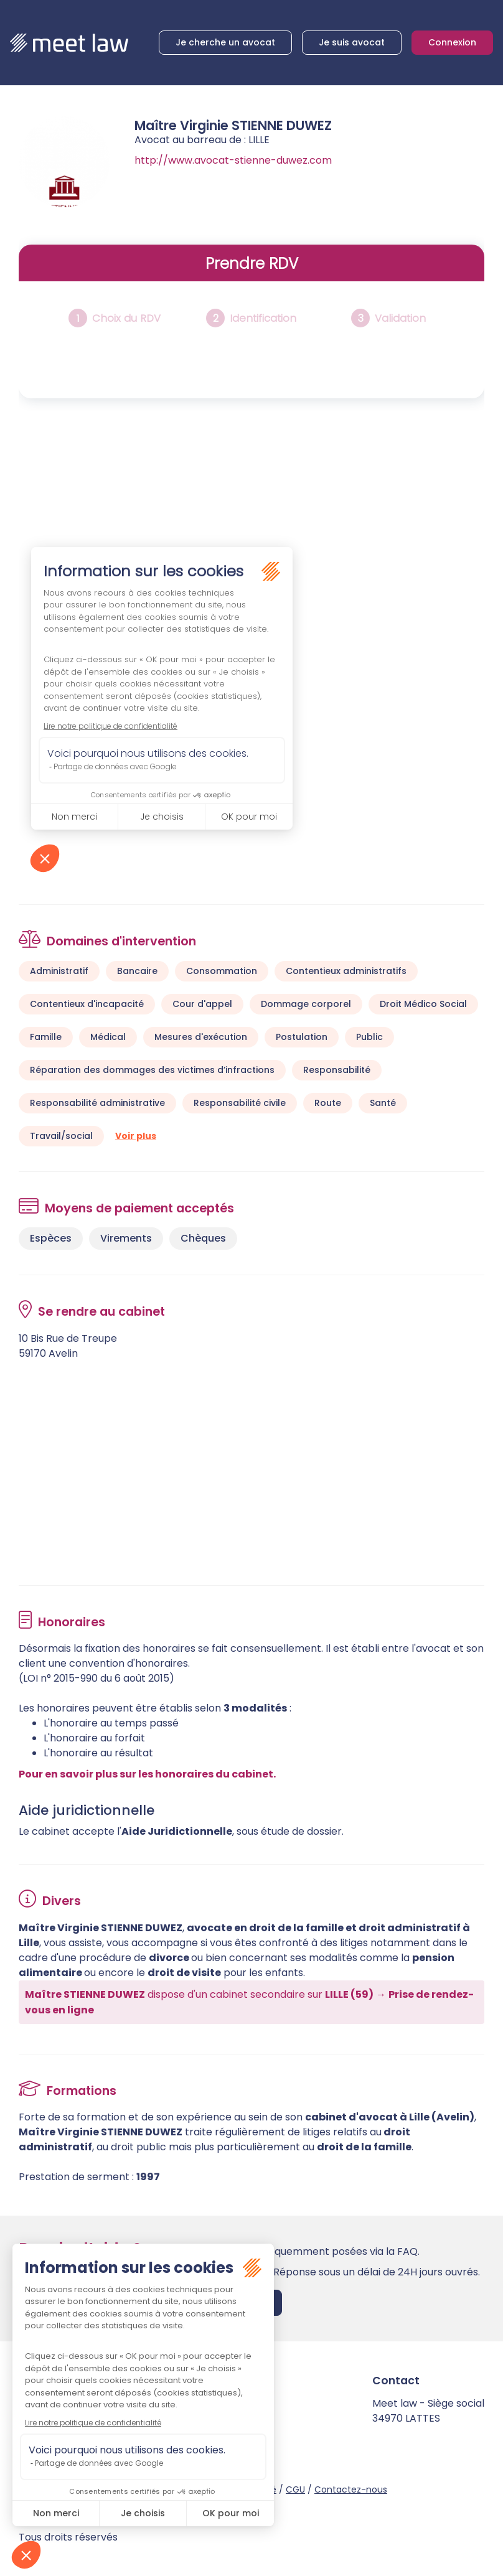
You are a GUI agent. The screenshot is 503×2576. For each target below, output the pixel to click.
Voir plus (135, 1136)
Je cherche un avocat (225, 42)
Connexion (452, 42)
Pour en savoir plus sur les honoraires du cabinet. (147, 1774)
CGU (295, 2489)
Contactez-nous (350, 2489)
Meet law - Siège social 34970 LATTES (428, 2410)
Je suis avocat (352, 42)
